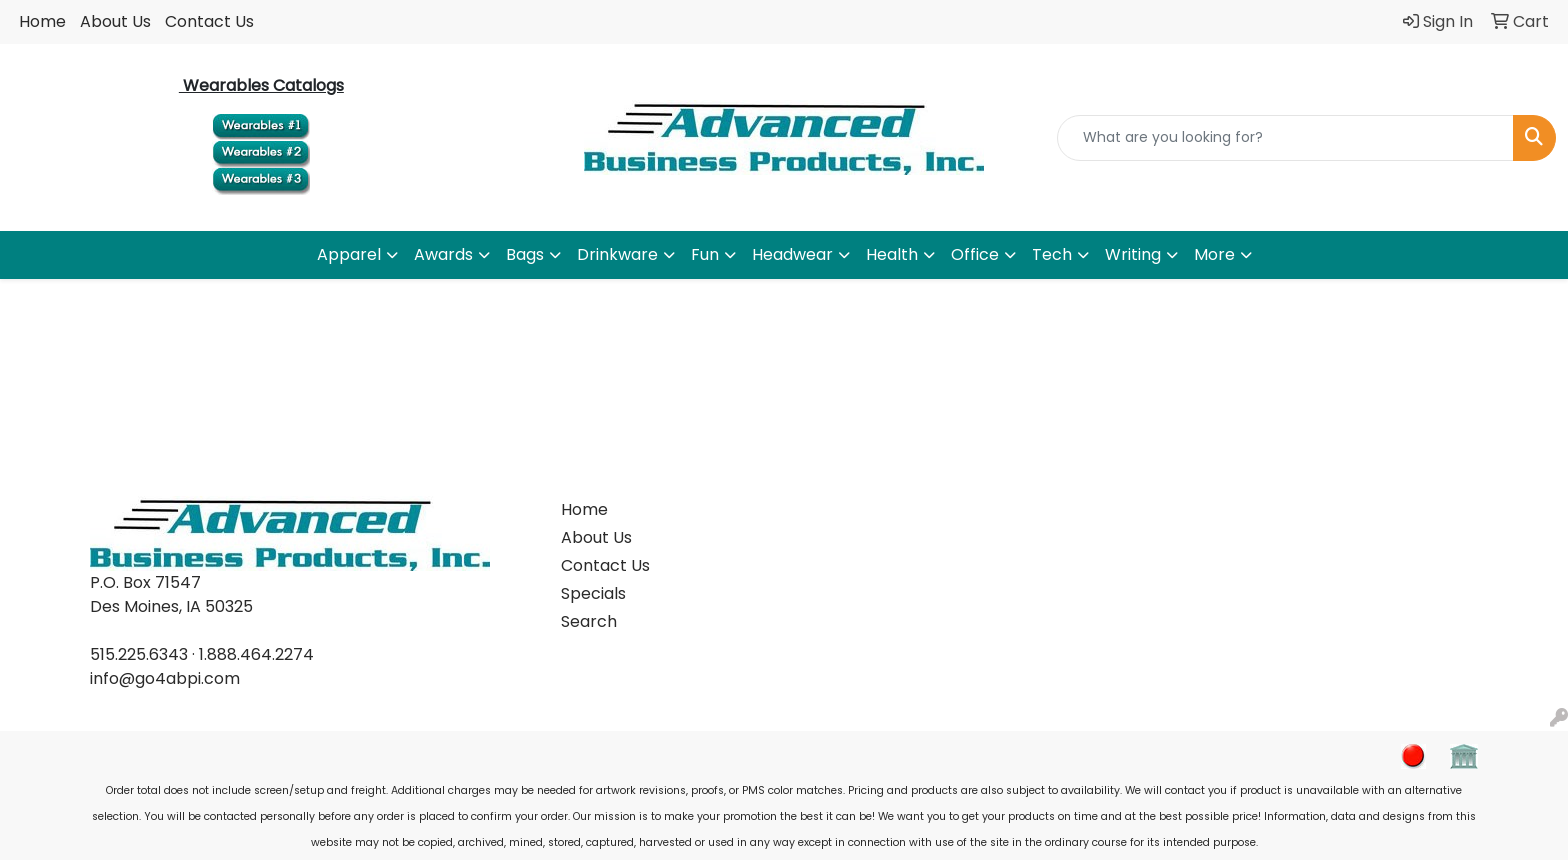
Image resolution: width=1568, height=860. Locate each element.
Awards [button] (443, 254)
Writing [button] (1133, 254)
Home (42, 21)
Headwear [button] (792, 254)
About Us (115, 21)
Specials (593, 593)
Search (589, 621)
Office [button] (975, 254)
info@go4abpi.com (165, 678)
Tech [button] (1052, 254)
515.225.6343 (139, 654)
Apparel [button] (349, 254)
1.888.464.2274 (256, 654)
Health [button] (892, 254)
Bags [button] (525, 254)
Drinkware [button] (617, 254)
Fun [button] (705, 254)
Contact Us (209, 21)
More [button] (1214, 254)
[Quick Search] (1285, 138)
